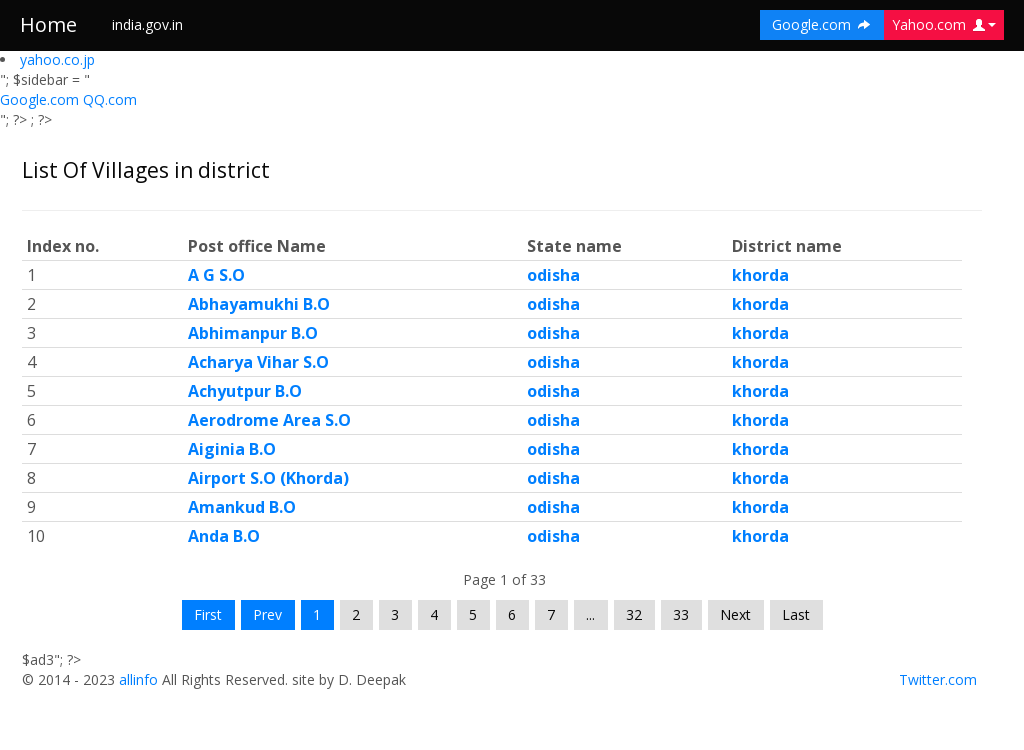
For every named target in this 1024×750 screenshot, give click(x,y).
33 (681, 614)
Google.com (41, 99)
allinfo (138, 679)
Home (48, 24)
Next (735, 614)
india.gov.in (147, 24)
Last (796, 614)
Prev (267, 614)
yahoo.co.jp (57, 59)
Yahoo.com (944, 24)
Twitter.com (938, 679)
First (208, 614)
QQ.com (110, 99)
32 (634, 614)
